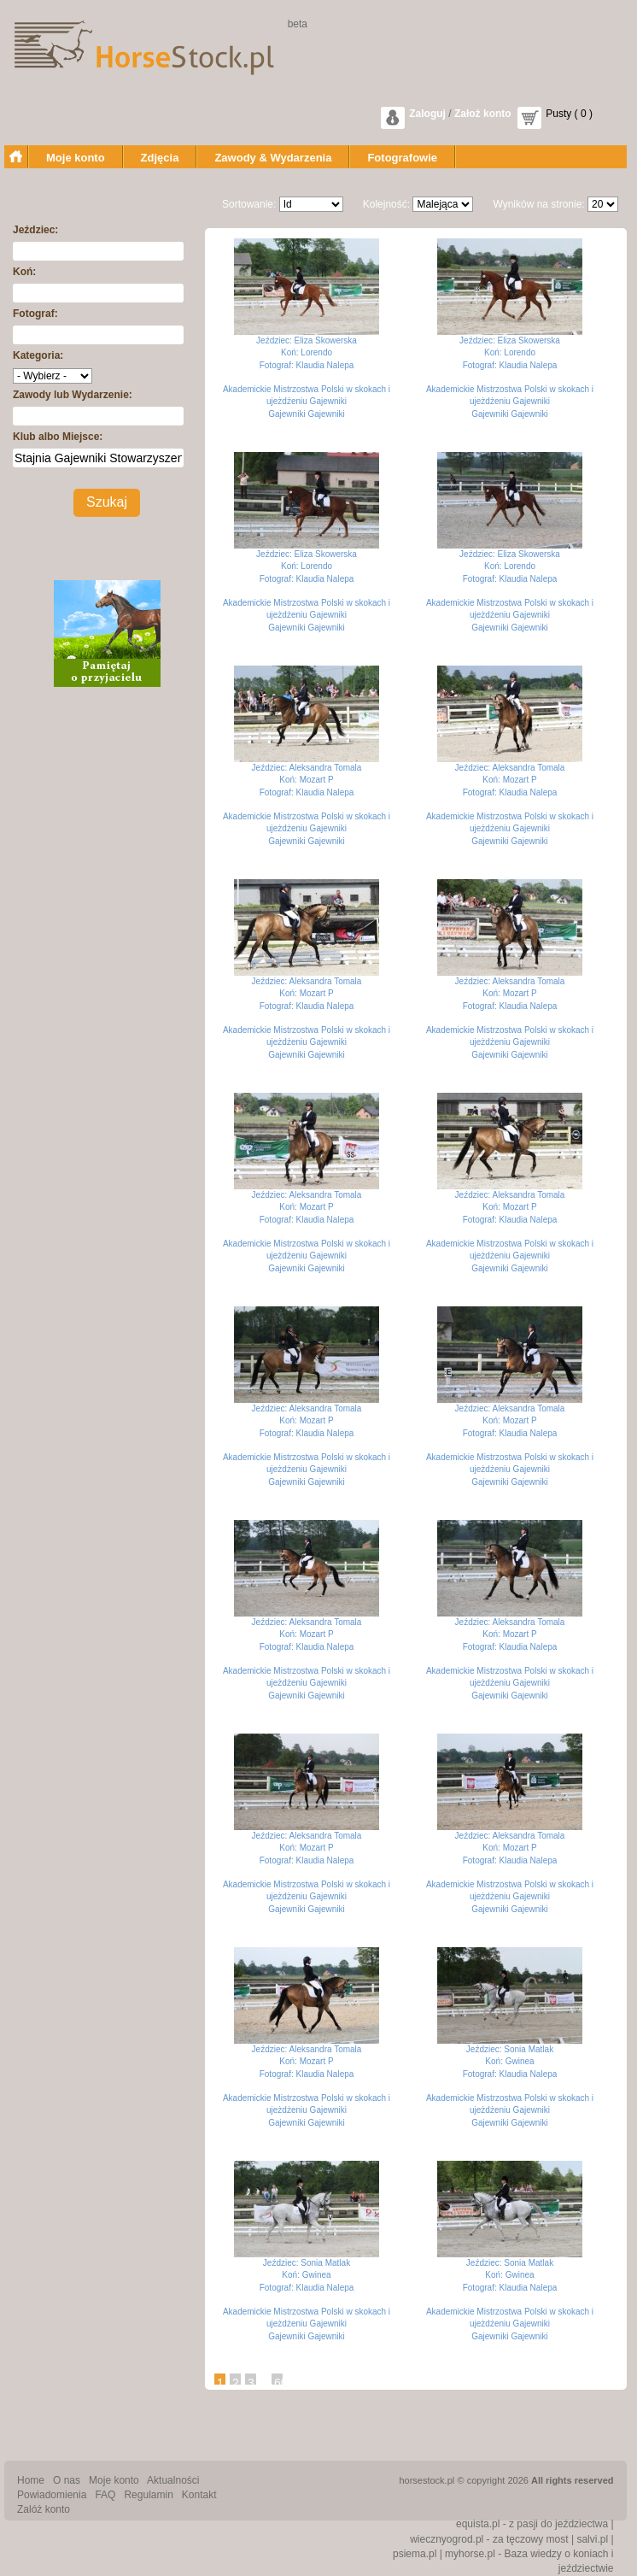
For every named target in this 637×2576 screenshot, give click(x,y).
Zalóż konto (43, 2509)
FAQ (105, 2495)
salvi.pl (592, 2539)
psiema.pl (414, 2554)
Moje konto (75, 157)
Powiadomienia (51, 2495)
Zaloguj (427, 114)
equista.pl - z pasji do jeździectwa (532, 2524)
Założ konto (482, 114)
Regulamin (148, 2495)
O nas (66, 2480)
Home (30, 2480)
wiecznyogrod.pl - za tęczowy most (489, 2539)
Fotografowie (402, 157)
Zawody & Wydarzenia (272, 157)
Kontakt (199, 2495)
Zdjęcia (160, 157)
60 (281, 2383)
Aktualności (173, 2480)
